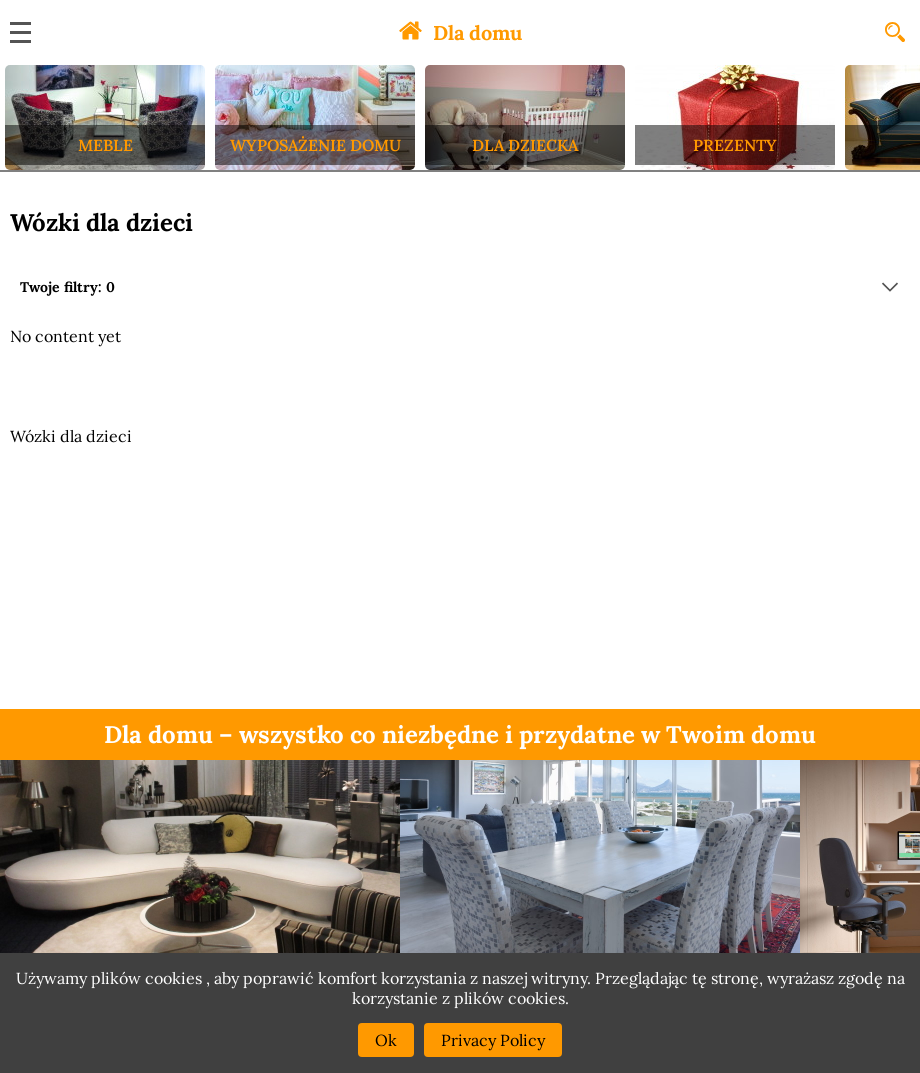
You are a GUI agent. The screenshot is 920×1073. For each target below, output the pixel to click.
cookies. (538, 998)
